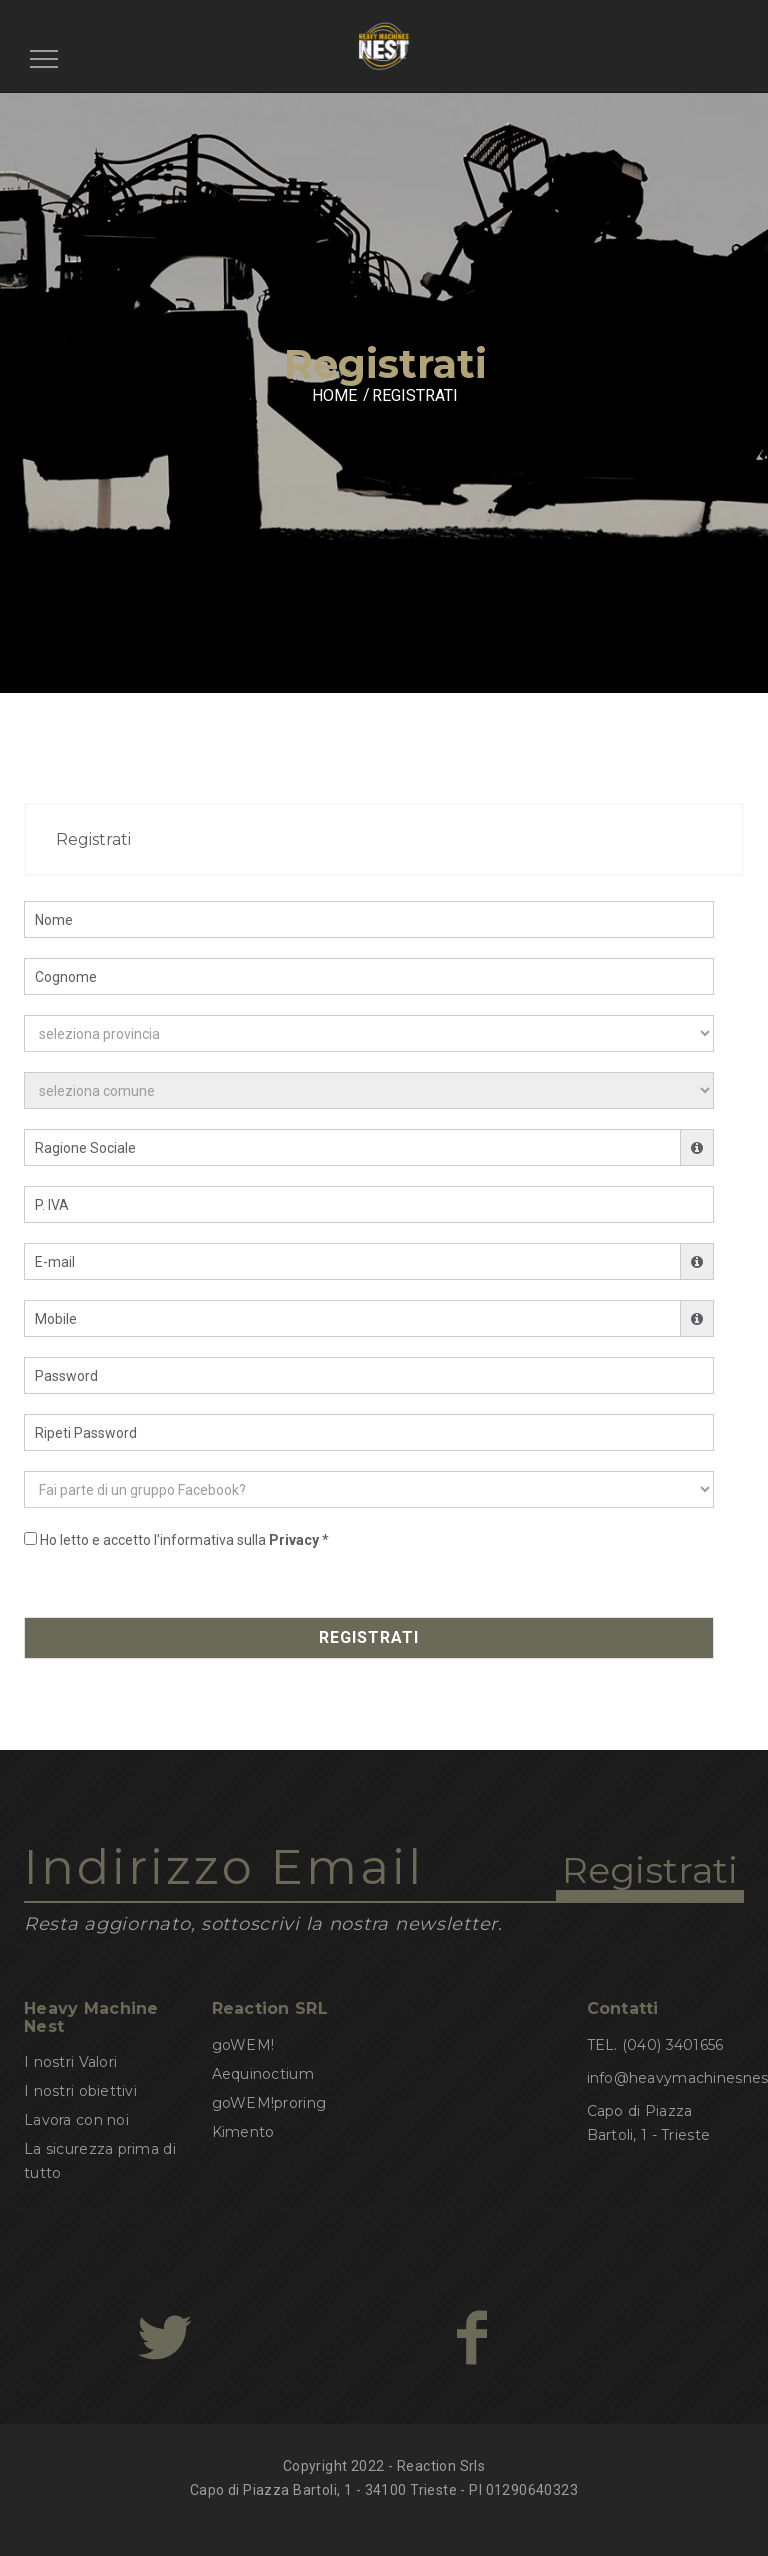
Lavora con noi (76, 2120)
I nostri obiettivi (80, 2091)
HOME (334, 395)
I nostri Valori (70, 2062)
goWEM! (243, 2045)
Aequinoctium (263, 2074)
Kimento (243, 2132)
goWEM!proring (269, 2103)
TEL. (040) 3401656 (655, 2045)
